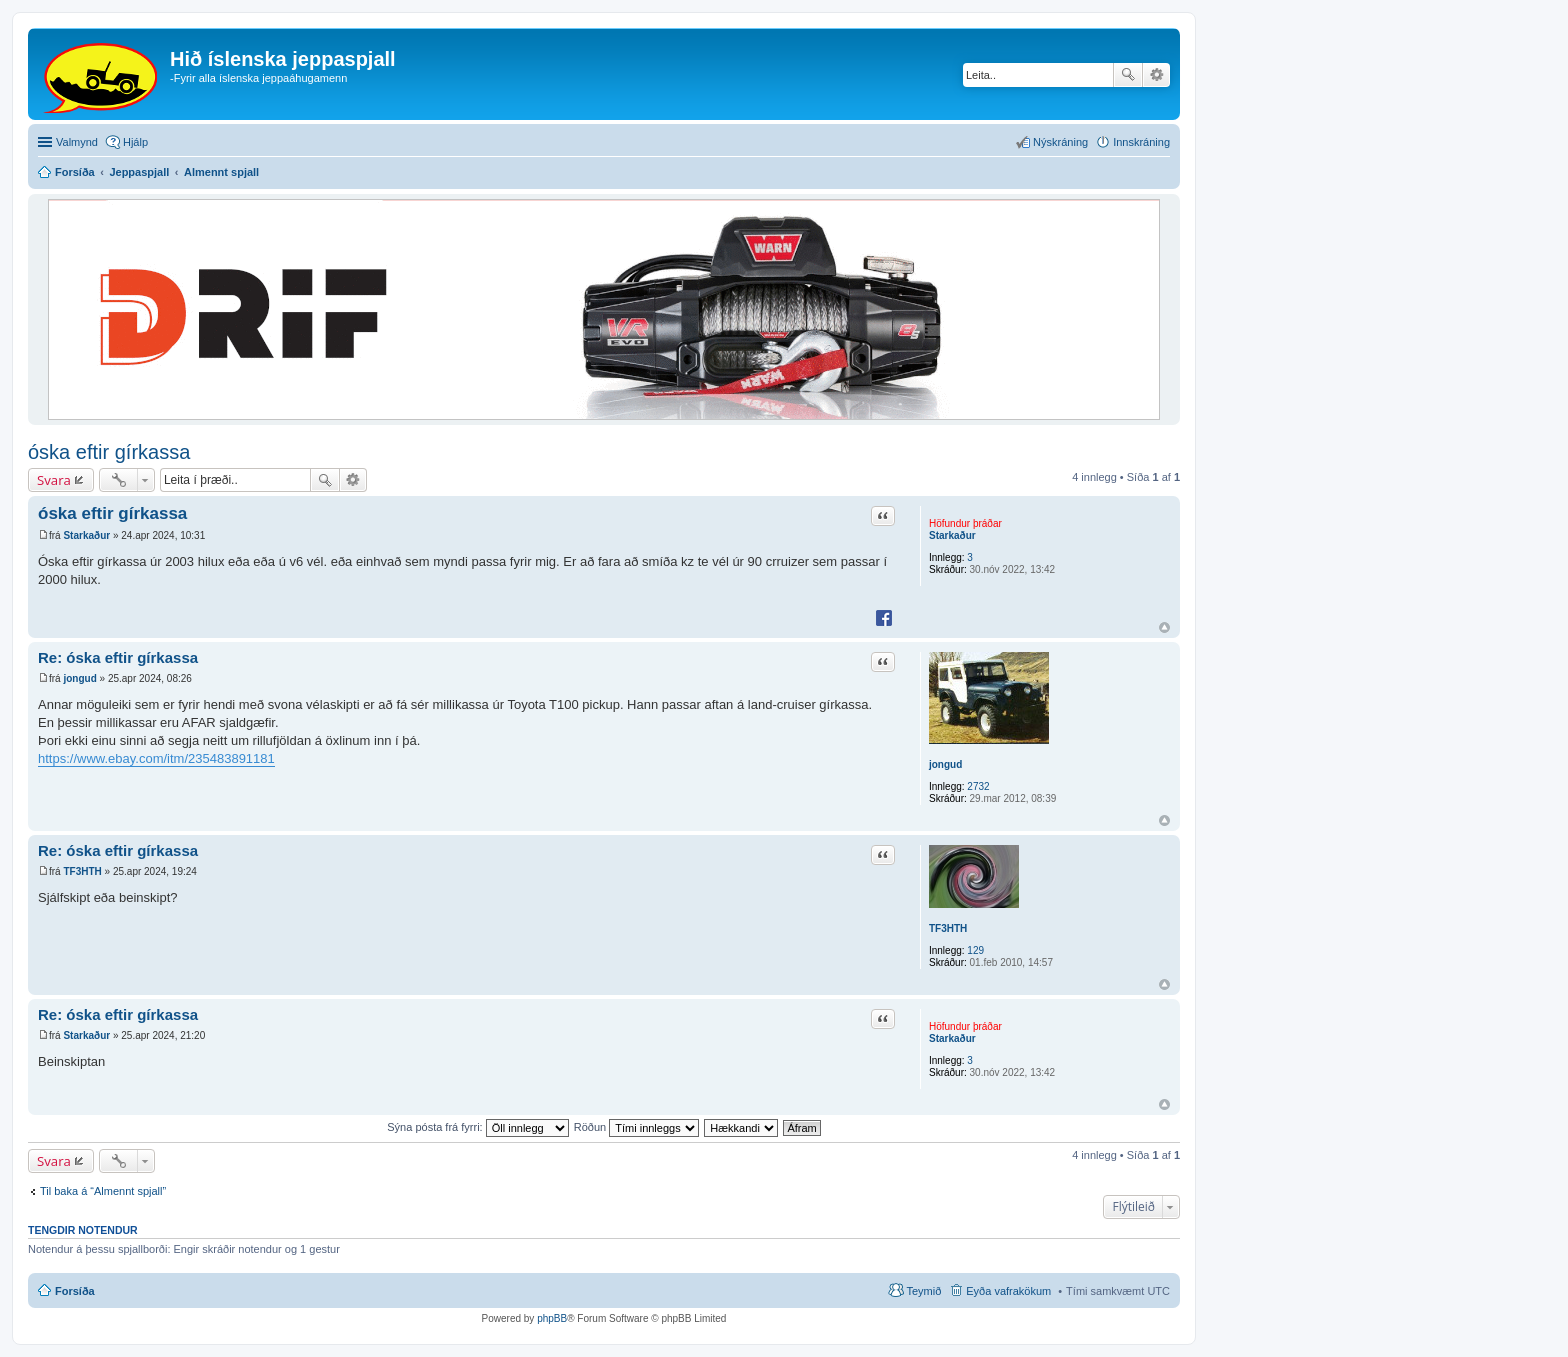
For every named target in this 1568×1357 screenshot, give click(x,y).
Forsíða (75, 1291)
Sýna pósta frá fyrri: (477, 1127)
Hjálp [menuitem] (135, 142)
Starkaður (952, 535)
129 (975, 950)
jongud (945, 764)
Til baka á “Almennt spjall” (103, 1191)
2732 (978, 786)
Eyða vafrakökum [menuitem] (1008, 1291)
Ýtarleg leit (1156, 75)
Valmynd (77, 142)
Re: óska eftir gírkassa (118, 657)
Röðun (636, 1127)
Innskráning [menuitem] (1141, 142)
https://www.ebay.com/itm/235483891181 (156, 758)
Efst (1164, 627)
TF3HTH (948, 928)
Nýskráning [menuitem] (1060, 142)
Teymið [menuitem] (923, 1291)
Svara (54, 480)
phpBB (552, 1318)
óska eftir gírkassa (109, 452)
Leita (1128, 75)
